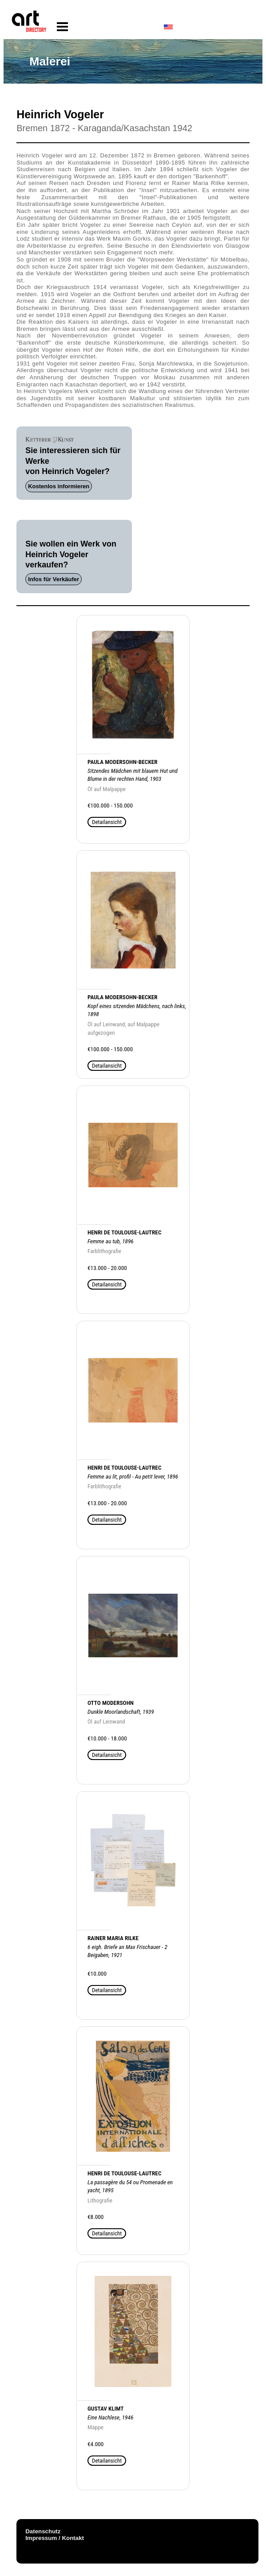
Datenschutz (42, 2531)
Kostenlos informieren (58, 486)
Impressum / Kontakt (54, 2538)
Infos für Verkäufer (53, 579)
